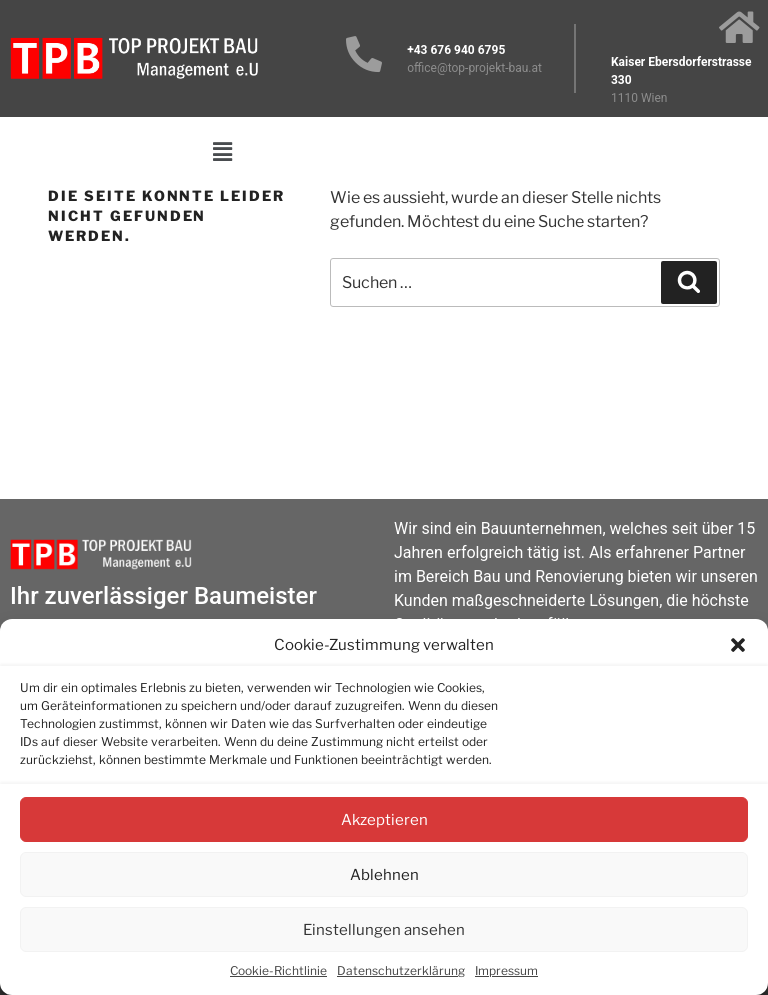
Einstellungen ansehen (384, 930)
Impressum (506, 970)
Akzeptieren (384, 820)
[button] (738, 645)
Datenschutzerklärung (401, 970)
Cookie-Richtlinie (278, 970)
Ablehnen (384, 875)
